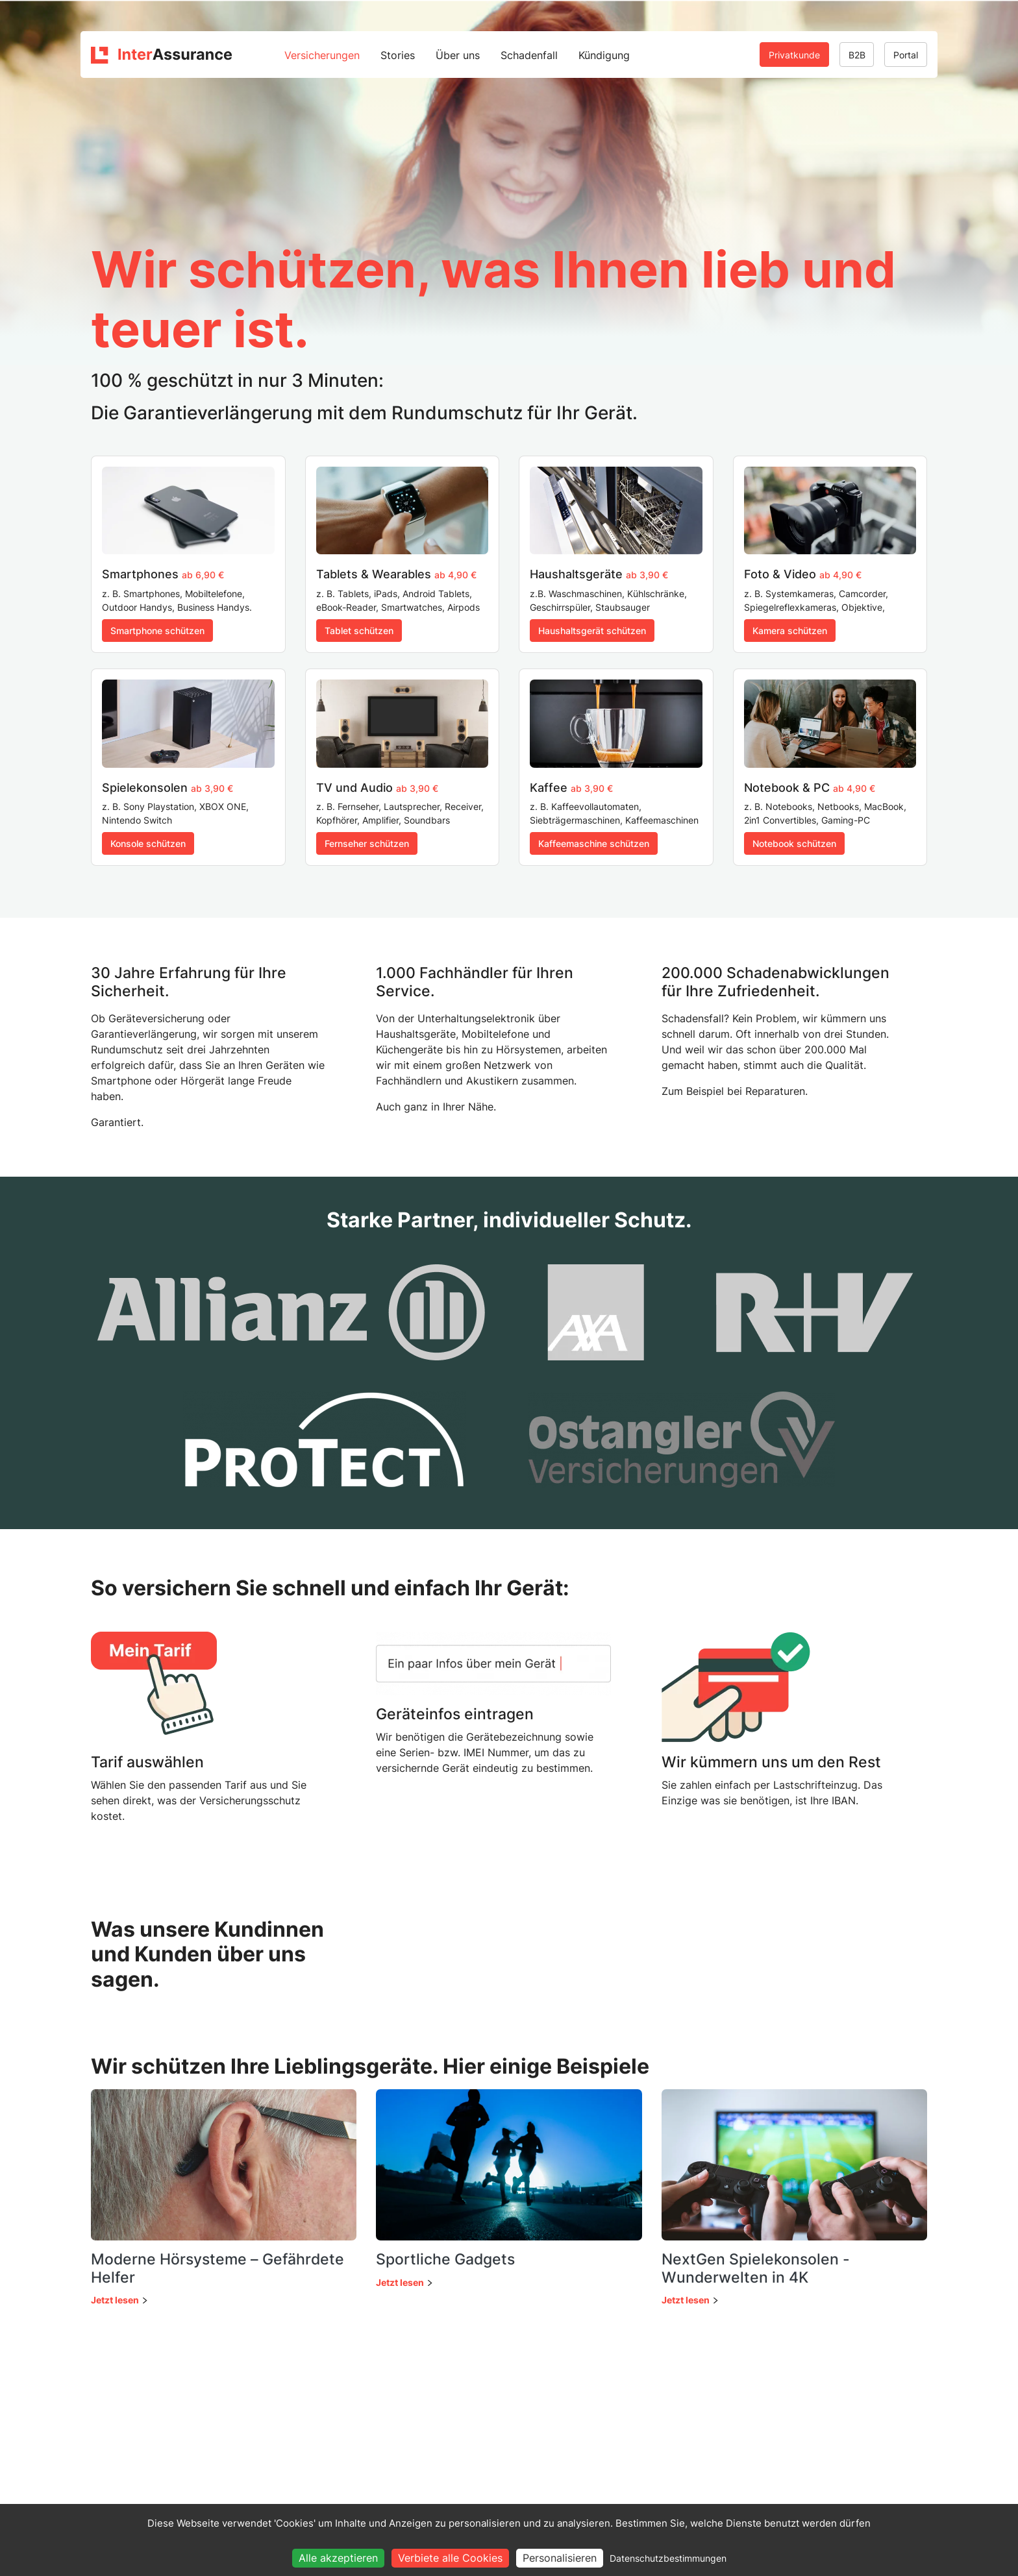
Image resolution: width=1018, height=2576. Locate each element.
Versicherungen (322, 55)
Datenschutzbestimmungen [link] (668, 2558)
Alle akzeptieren (338, 2557)
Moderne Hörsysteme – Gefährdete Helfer (217, 2268)
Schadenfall (529, 55)
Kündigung (604, 55)
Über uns (458, 55)
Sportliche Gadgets (445, 2259)
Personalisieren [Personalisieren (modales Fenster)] (560, 2557)
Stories (397, 55)
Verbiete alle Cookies (450, 2557)
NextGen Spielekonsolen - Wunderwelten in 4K (756, 2268)
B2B (857, 54)
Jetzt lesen (115, 2299)
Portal (905, 54)
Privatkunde (794, 54)
